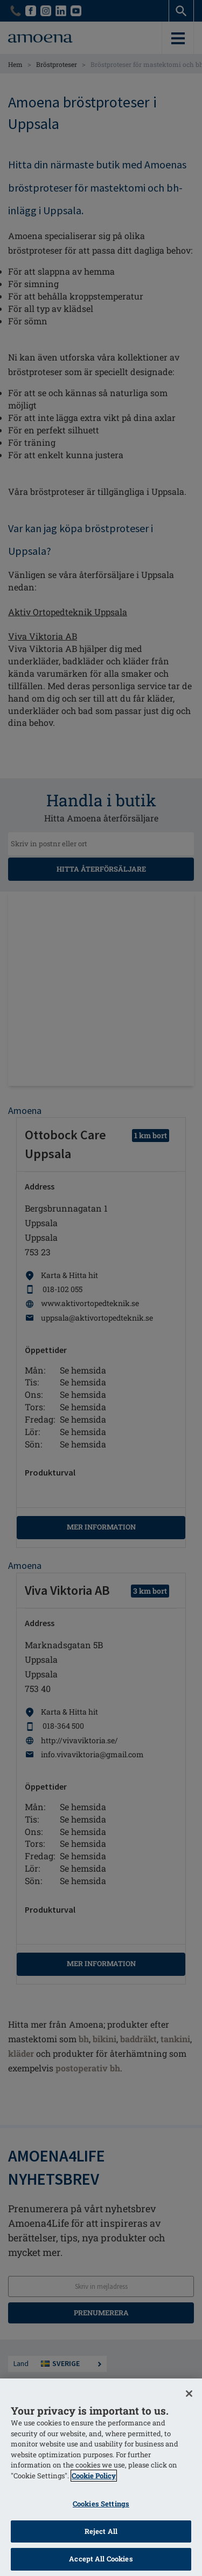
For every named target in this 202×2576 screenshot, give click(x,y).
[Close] (189, 2393)
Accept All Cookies (101, 2559)
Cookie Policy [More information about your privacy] (94, 2475)
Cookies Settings (101, 2504)
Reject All (101, 2531)
